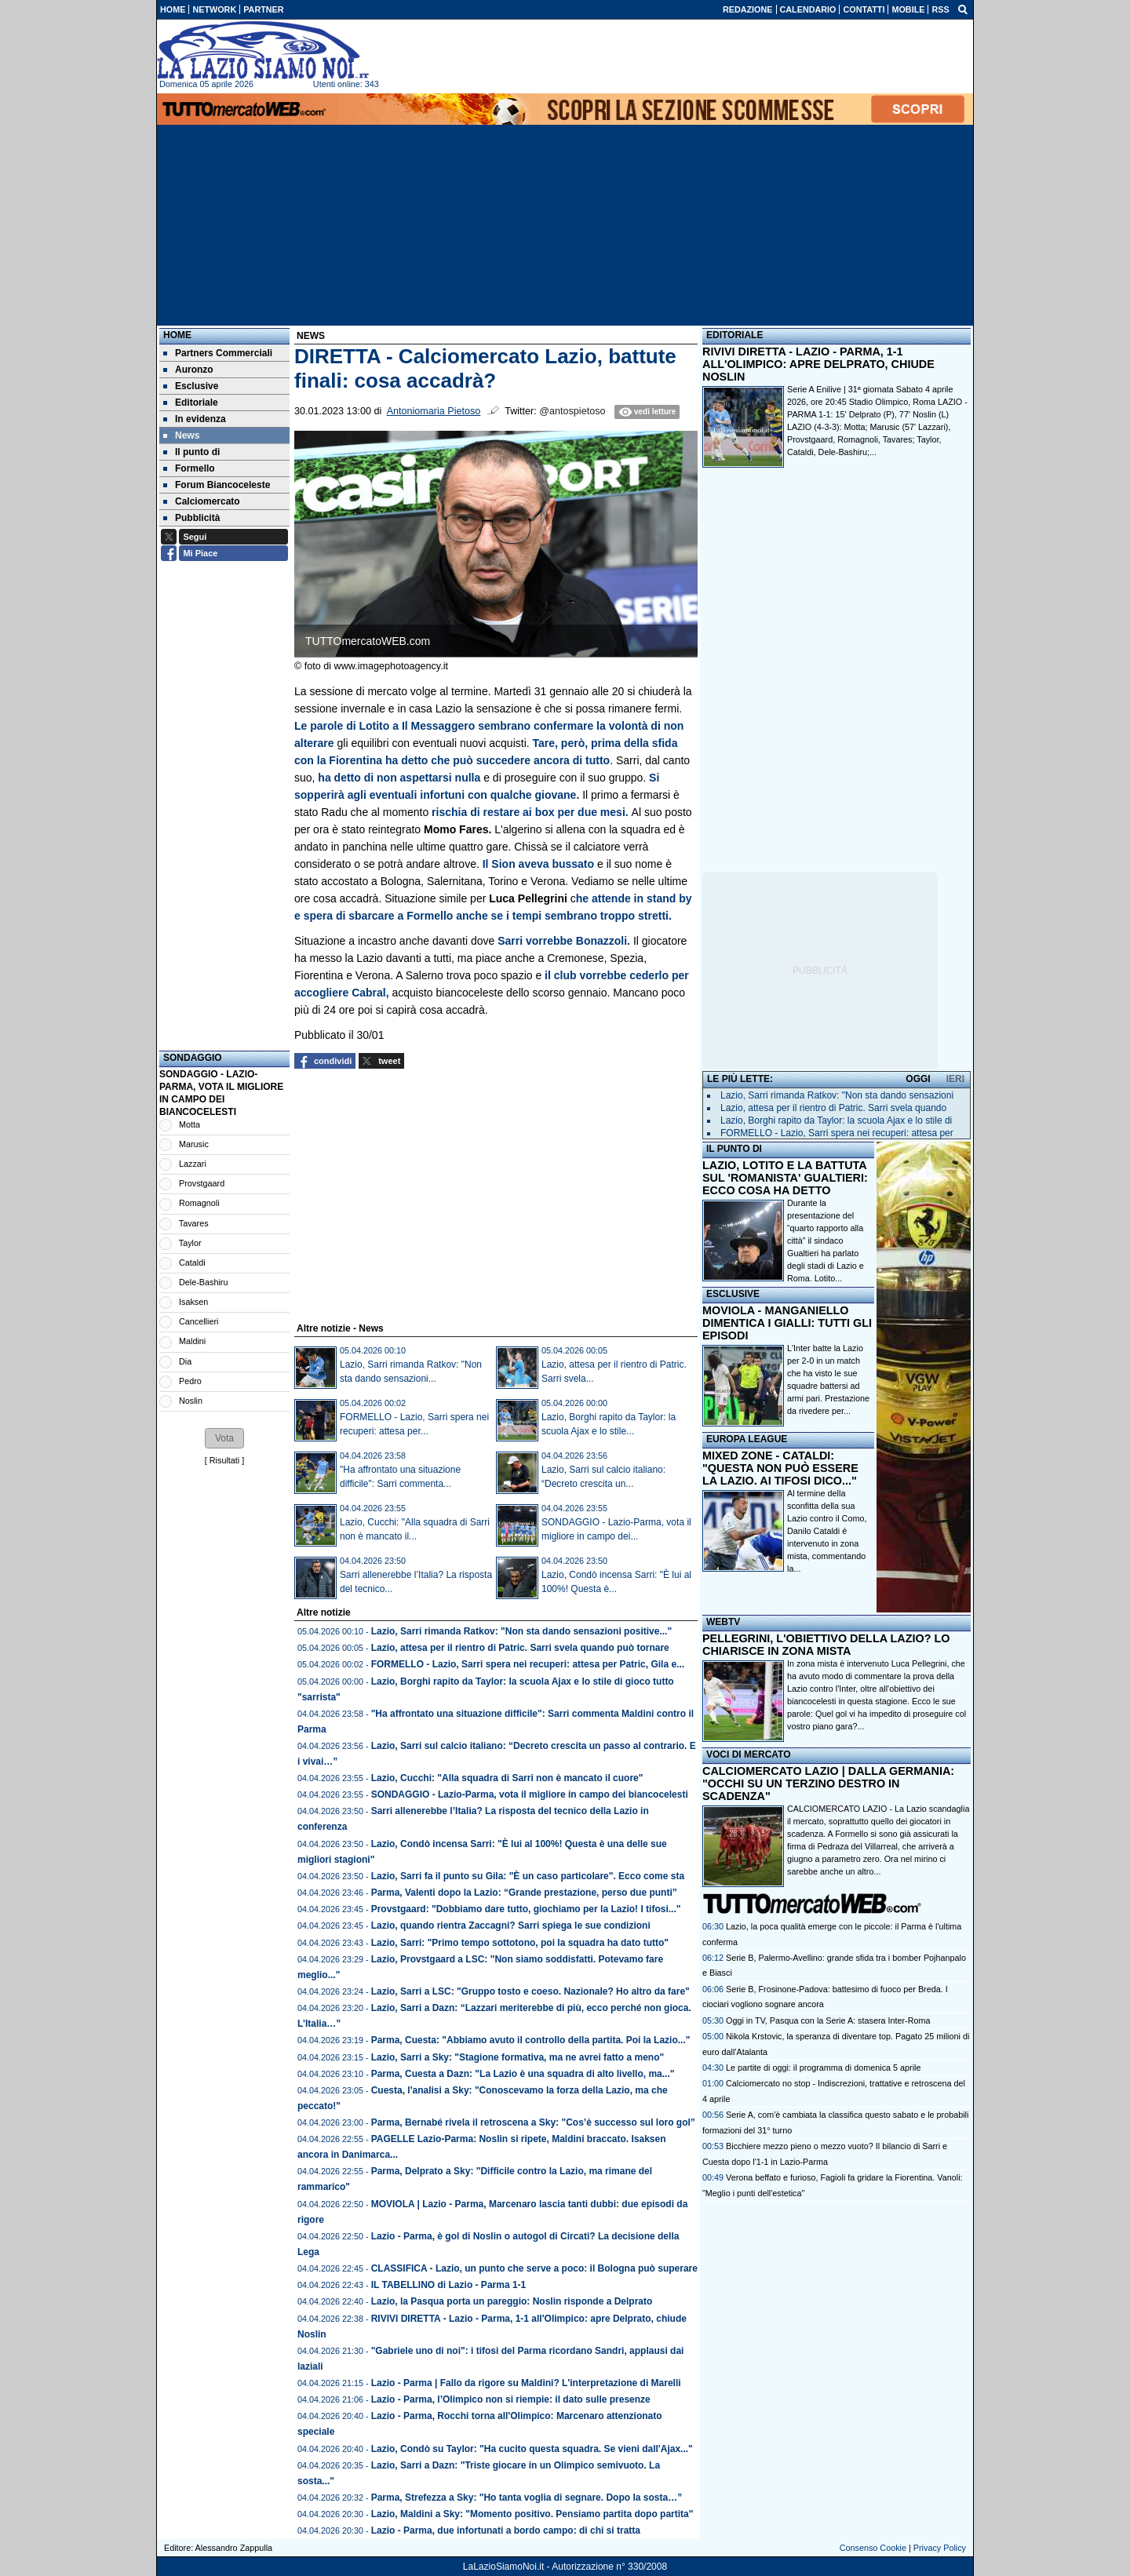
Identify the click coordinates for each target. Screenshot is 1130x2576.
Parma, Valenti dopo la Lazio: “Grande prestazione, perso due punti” (524, 1892)
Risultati (224, 1460)
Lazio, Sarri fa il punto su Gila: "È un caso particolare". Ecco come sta (528, 1876)
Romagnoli (199, 1203)
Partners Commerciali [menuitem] (217, 353)
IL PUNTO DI (734, 1148)
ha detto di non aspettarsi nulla (400, 777)
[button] (224, 1438)
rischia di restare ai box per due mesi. (531, 812)
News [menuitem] (181, 435)
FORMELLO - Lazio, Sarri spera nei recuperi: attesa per (836, 1133)
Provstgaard (201, 1183)
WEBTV (723, 1621)
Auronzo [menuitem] (188, 369)
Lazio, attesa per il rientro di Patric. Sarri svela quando (833, 1107)
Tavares (194, 1223)
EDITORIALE (734, 335)
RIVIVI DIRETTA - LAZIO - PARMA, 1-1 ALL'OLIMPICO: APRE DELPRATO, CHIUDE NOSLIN (818, 364)
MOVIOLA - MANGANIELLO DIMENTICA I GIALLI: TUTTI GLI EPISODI (787, 1323)
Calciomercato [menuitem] (201, 501)
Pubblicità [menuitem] (191, 517)
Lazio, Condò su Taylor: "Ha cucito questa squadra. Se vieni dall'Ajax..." (532, 2448)
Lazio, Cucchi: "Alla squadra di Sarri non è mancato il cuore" (507, 1778)
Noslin (190, 1400)
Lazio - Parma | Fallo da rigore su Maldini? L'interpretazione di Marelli (526, 2382)
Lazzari (192, 1163)
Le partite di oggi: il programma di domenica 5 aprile (823, 2067)
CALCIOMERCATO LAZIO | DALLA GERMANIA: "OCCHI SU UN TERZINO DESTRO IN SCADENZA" (828, 1783)
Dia (185, 1361)
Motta (189, 1124)
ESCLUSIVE (733, 1293)
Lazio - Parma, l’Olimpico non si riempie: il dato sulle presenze (511, 2399)
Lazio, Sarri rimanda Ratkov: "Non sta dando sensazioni (836, 1095)
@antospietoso (572, 411)
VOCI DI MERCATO (748, 1754)
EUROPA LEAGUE (746, 1439)
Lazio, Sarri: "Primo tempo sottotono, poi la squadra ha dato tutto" (520, 1942)
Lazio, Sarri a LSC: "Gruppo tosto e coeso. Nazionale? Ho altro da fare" (530, 1991)
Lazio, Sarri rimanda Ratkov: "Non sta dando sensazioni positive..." (521, 1631)
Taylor (190, 1243)
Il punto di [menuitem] (191, 451)
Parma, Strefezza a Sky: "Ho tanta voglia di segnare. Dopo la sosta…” (526, 2497)
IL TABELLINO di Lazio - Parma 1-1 (449, 2284)
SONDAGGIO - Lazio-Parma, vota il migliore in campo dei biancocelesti (529, 1794)
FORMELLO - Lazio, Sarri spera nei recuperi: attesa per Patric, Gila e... (527, 1664)
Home (177, 335)
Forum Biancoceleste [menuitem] (216, 484)
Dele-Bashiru (203, 1282)
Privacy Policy (939, 2547)
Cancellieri (198, 1321)
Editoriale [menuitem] (190, 402)
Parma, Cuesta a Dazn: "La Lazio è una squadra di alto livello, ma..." (523, 2073)
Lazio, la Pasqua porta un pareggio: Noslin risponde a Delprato (512, 2301)
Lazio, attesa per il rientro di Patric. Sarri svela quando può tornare (520, 1647)
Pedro (190, 1381)
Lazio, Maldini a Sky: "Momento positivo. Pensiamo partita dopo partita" (532, 2514)
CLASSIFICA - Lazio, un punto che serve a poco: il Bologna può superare (534, 2268)
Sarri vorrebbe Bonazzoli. (564, 941)
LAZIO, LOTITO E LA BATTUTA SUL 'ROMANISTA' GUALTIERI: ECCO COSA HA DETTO (785, 1178)
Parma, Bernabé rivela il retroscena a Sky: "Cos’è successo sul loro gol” (533, 2122)
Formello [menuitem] (189, 468)
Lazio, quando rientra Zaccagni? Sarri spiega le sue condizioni (511, 1925)
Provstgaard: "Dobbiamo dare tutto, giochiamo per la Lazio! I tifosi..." (526, 1909)
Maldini (192, 1341)
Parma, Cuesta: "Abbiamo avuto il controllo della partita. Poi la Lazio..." (531, 2040)
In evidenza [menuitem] (194, 419)
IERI (955, 1078)
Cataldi (192, 1262)
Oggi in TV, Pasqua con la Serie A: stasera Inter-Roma (828, 2020)
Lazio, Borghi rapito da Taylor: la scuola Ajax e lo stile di (836, 1120)
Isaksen (193, 1301)
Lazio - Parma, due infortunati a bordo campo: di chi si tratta (505, 2530)
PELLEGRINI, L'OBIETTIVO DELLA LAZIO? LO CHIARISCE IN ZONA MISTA (826, 1644)
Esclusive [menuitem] (190, 386)
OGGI (918, 1078)
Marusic (194, 1144)
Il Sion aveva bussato (536, 864)
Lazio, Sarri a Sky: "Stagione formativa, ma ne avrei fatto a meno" (518, 2057)
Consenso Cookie (873, 2547)
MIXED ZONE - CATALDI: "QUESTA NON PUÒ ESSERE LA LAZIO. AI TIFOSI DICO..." (780, 1468)
